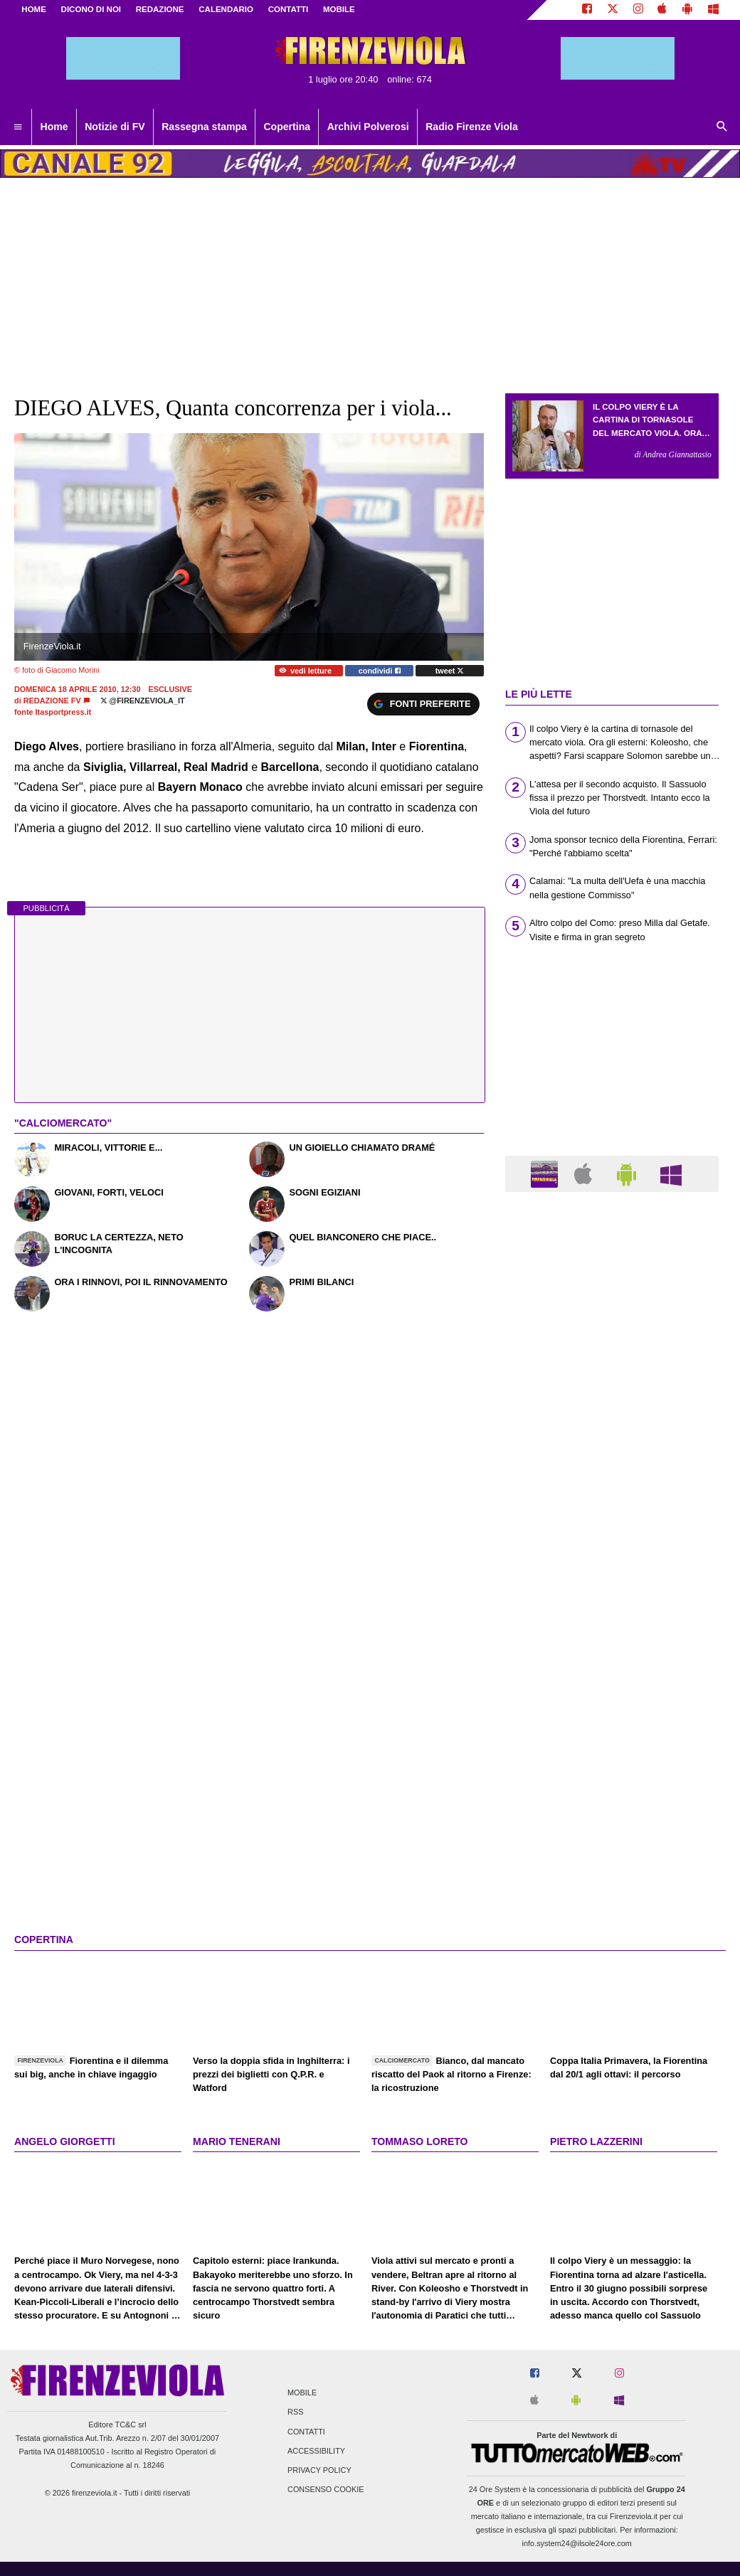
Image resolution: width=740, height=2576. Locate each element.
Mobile (302, 2393)
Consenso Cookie (325, 2490)
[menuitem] (17, 127)
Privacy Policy (319, 2470)
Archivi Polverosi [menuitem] (368, 126)
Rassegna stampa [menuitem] (204, 126)
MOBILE (339, 9)
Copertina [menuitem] (286, 126)
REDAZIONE (160, 9)
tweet (450, 670)
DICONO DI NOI (91, 9)
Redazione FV (52, 700)
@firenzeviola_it (142, 700)
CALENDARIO (226, 9)
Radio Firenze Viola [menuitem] (472, 126)
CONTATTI (288, 9)
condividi (380, 670)
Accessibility (316, 2451)
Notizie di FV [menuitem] (114, 126)
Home (33, 9)
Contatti (306, 2431)
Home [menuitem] (54, 126)
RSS (295, 2412)
